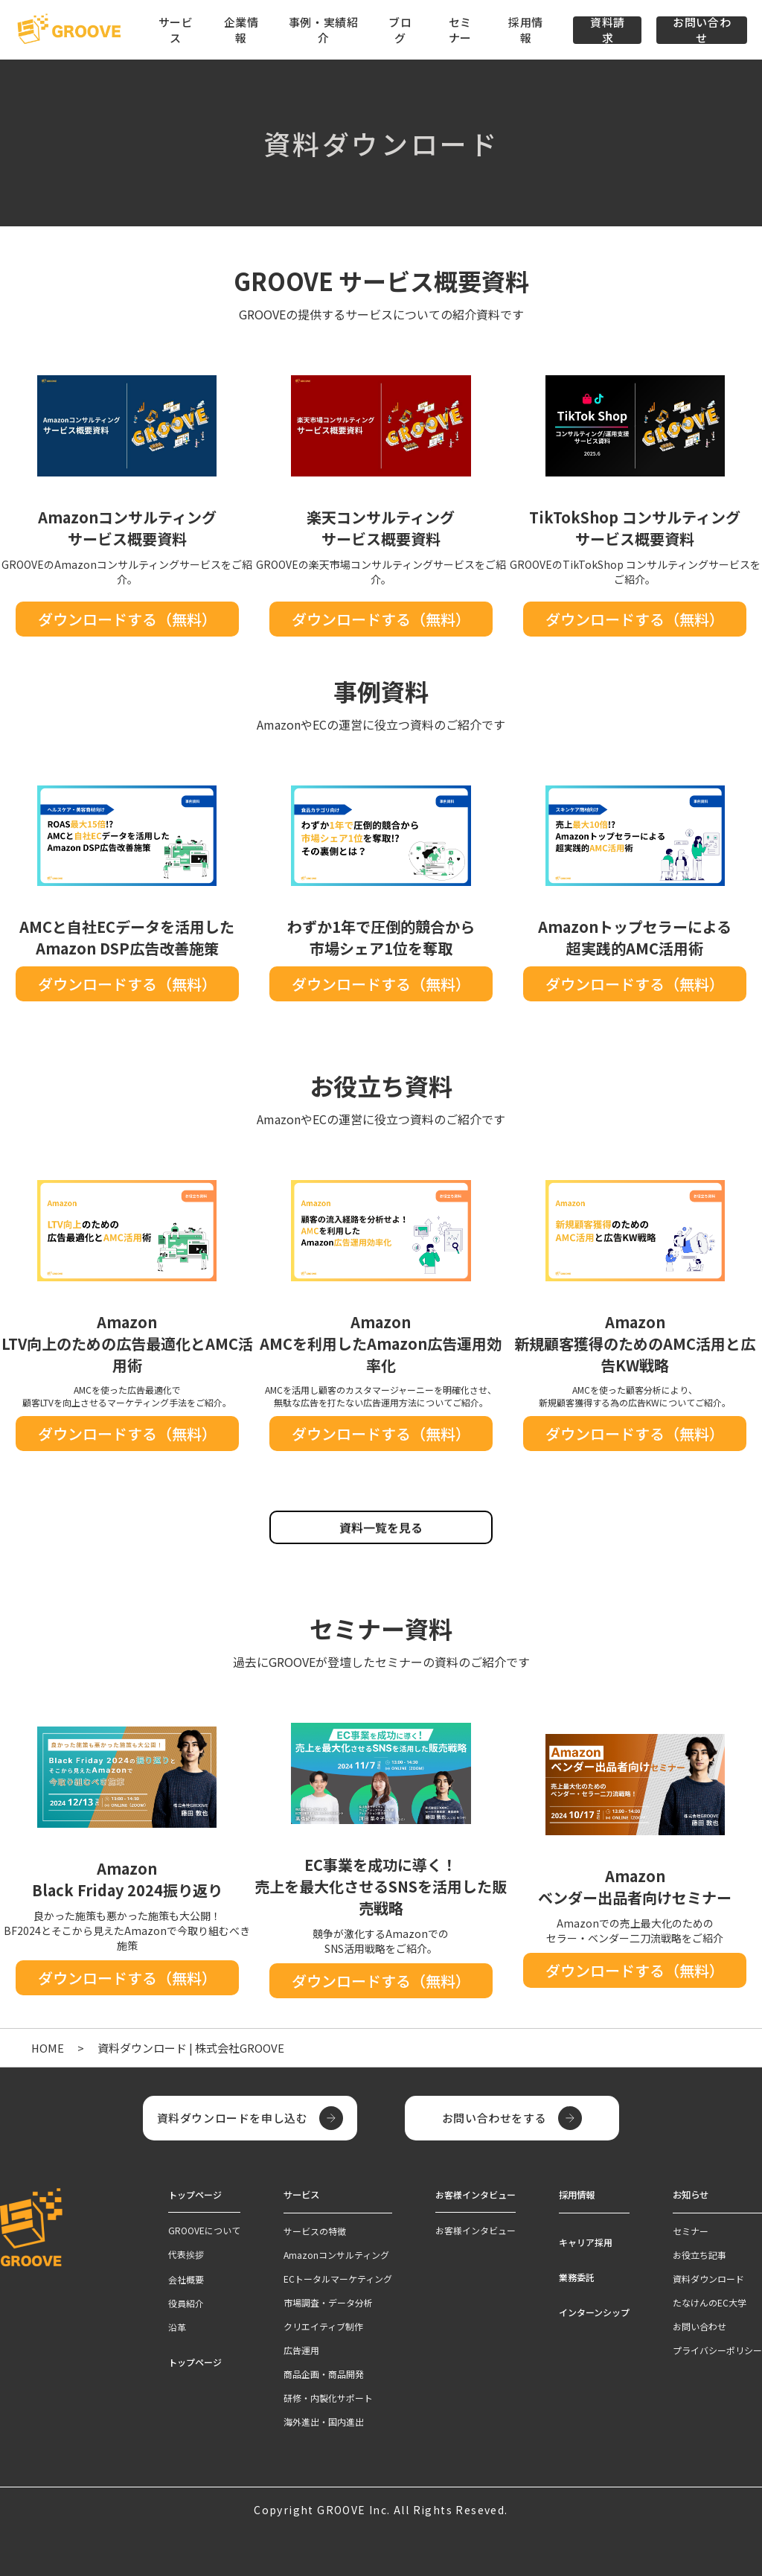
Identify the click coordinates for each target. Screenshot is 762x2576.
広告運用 (301, 2349)
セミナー (460, 30)
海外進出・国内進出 (324, 2420)
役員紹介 (186, 2303)
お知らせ (690, 2194)
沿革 (177, 2327)
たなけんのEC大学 (709, 2301)
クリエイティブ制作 (323, 2325)
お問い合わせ (702, 30)
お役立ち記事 (699, 2254)
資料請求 (607, 30)
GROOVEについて (204, 2230)
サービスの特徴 (315, 2230)
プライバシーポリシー (717, 2349)
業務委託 (577, 2276)
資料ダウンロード (708, 2277)
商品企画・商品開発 (324, 2373)
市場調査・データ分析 (328, 2301)
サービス (301, 2194)
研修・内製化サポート (328, 2397)
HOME (48, 2048)
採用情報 (525, 30)
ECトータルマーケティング (338, 2277)
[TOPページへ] (69, 30)
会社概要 (186, 2279)
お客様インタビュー (475, 2230)
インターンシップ (594, 2311)
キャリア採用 (585, 2241)
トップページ (195, 2362)
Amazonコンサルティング (336, 2254)
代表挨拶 (186, 2254)
